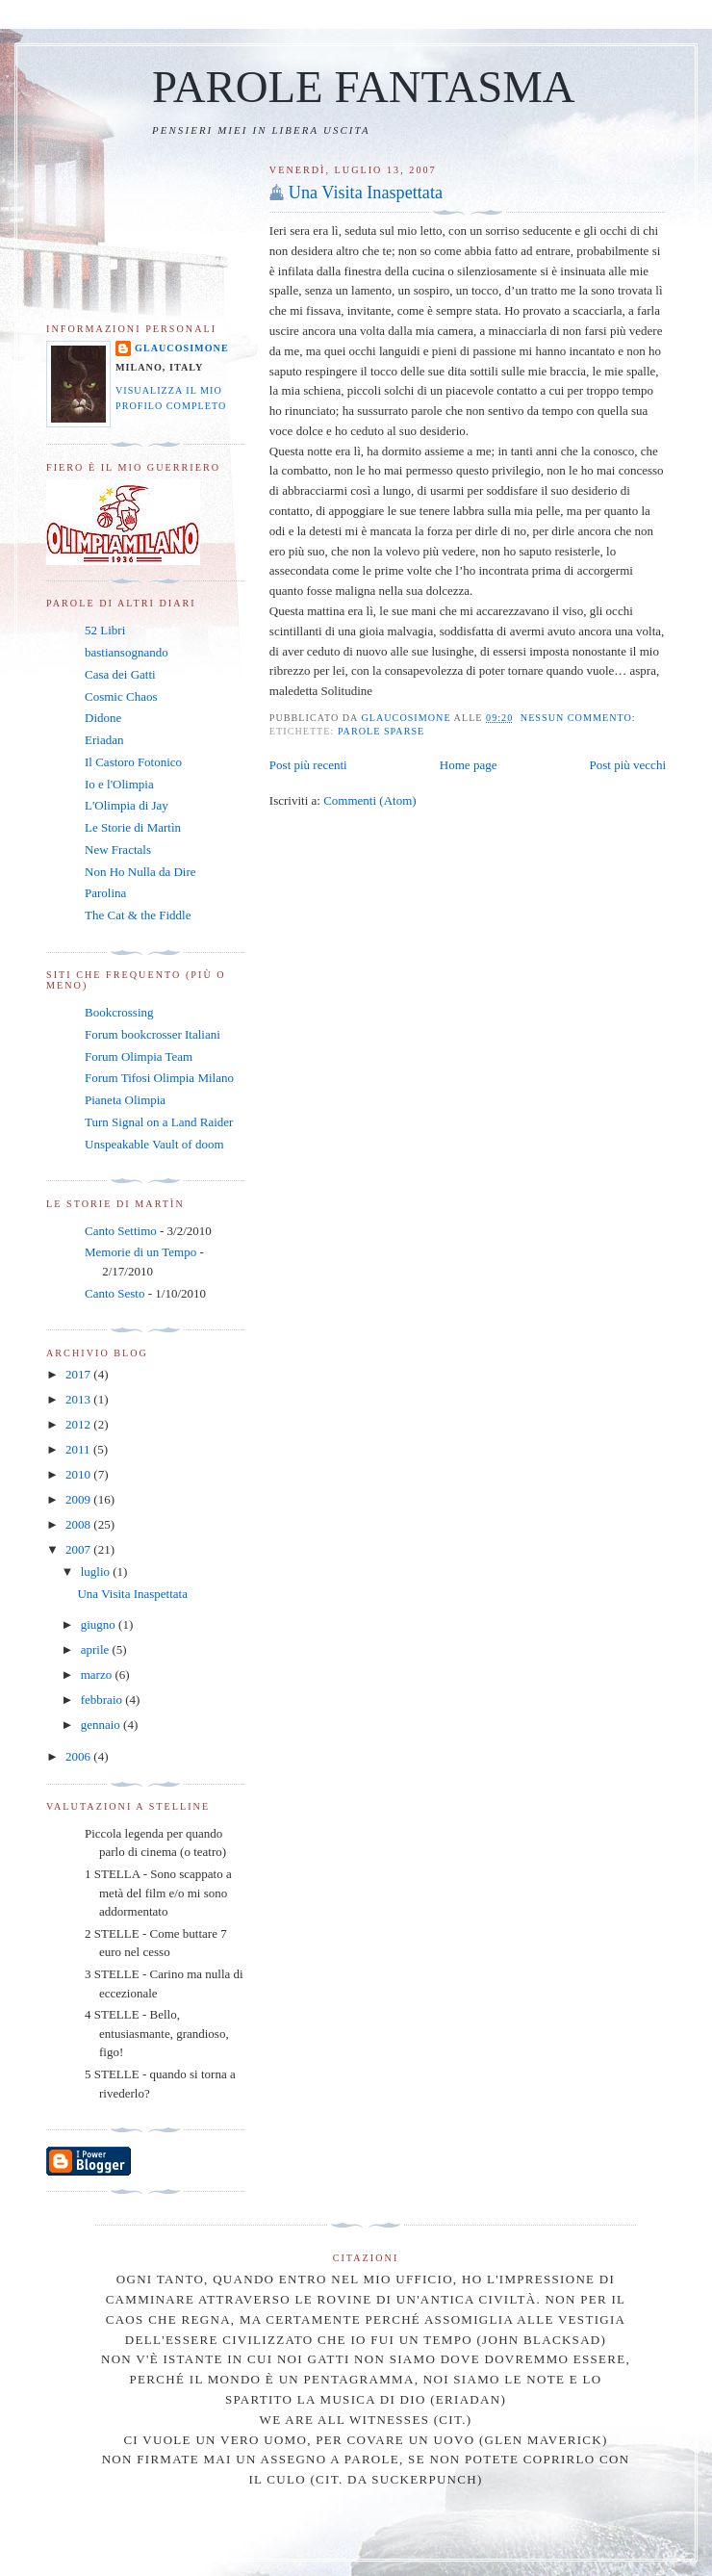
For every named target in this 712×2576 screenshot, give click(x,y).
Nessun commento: (580, 717)
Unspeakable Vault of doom (154, 1144)
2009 (79, 1499)
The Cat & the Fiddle (138, 915)
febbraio (103, 1699)
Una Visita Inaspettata (366, 192)
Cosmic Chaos (121, 696)
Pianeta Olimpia (125, 1100)
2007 (79, 1549)
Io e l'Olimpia (119, 784)
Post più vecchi (628, 765)
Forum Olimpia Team (138, 1056)
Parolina (105, 893)
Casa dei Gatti (120, 674)
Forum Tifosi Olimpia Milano (159, 1077)
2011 (79, 1449)
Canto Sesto (114, 1293)
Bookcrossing (119, 1012)
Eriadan (104, 740)
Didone (103, 717)
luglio (97, 1571)
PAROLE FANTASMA (363, 87)
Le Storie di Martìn (133, 827)
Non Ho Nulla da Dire (140, 871)
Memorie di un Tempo (140, 1252)
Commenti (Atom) (369, 800)
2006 (79, 1756)
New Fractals (118, 849)
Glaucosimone (182, 348)
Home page (468, 765)
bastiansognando (126, 652)
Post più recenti (308, 765)
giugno (99, 1624)
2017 (79, 1374)
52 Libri (105, 630)
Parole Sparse (381, 731)
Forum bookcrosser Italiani (152, 1034)
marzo (98, 1674)
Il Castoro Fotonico (133, 762)
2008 (79, 1524)
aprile (97, 1649)
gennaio (102, 1724)
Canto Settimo (121, 1231)
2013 (79, 1399)
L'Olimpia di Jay (126, 805)
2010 (79, 1474)
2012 (79, 1424)
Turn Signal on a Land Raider (159, 1122)
